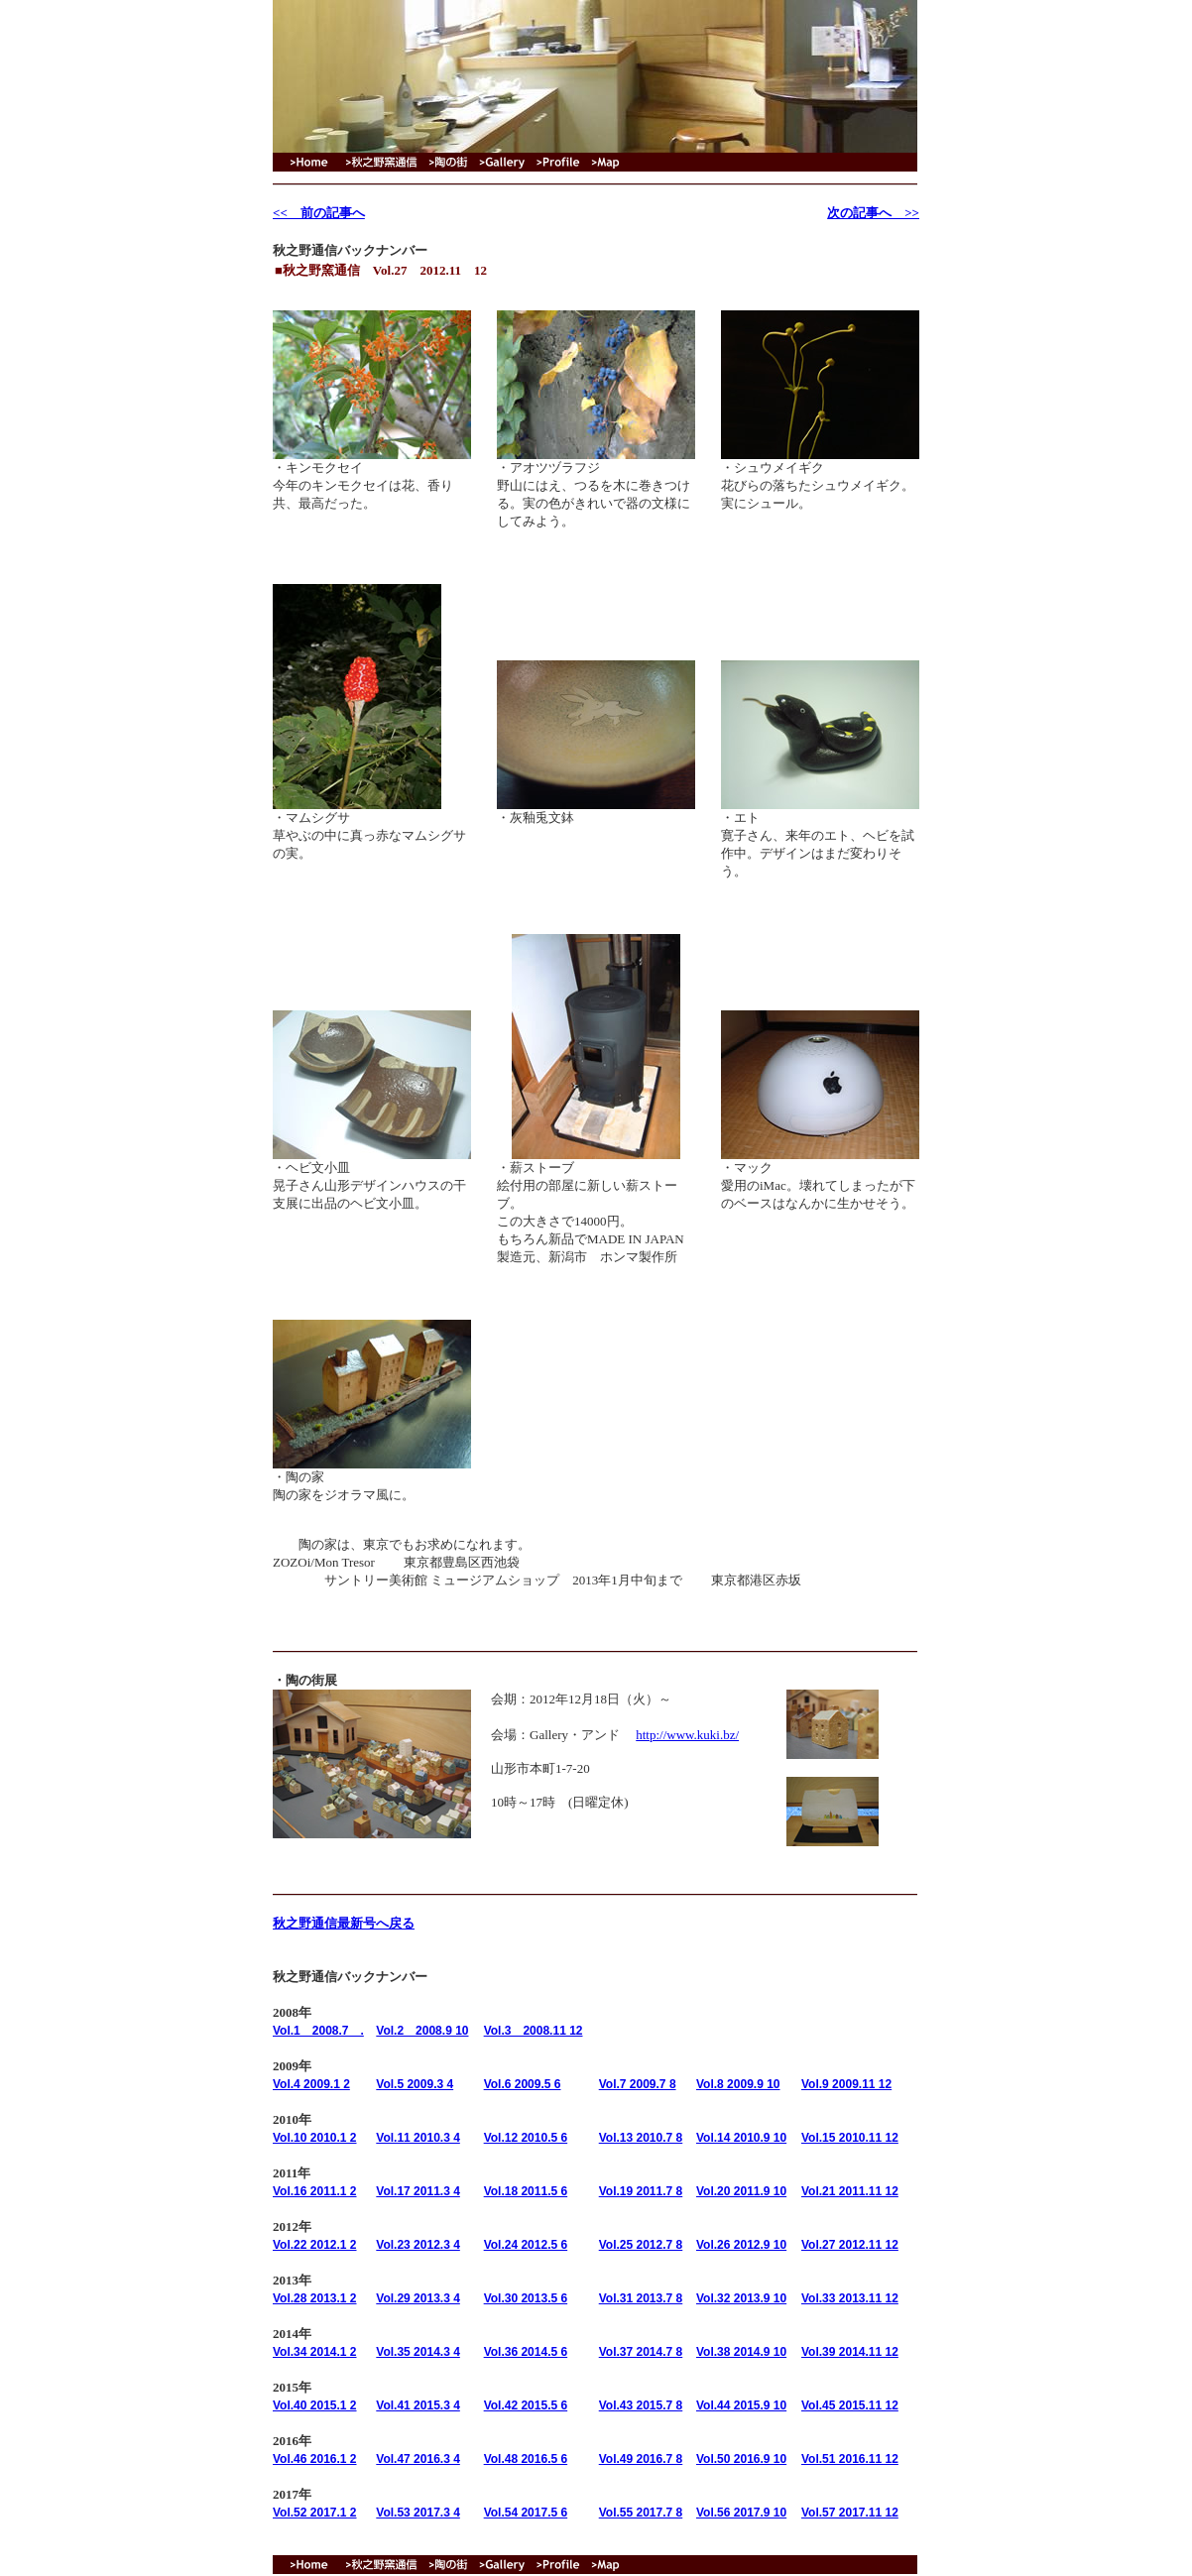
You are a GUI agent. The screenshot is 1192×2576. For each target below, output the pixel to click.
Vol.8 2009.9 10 (738, 2084)
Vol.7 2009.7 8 (637, 2084)
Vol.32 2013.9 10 (741, 2298)
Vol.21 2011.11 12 (849, 2191)
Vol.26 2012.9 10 (741, 2245)
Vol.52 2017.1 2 (315, 2512)
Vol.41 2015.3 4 (418, 2405)
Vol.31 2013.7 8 (641, 2298)
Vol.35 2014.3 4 (418, 2352)
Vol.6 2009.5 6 (522, 2084)
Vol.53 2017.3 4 (418, 2512)
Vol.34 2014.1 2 (315, 2352)
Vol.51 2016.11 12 (849, 2459)
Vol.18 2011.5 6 (526, 2191)
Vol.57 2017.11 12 (849, 2512)
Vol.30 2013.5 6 (526, 2298)
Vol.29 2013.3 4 (418, 2298)
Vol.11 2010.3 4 (418, 2138)
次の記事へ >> (873, 212)
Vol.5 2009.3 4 (414, 2084)
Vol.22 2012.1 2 (315, 2245)
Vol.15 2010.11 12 (849, 2138)
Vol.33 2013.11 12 (849, 2298)
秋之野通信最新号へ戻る (344, 1923)
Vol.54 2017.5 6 (526, 2512)
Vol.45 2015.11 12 (849, 2405)
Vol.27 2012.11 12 (849, 2245)
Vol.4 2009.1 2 (311, 2084)
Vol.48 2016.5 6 (526, 2459)
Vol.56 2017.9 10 (741, 2512)
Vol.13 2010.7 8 (641, 2138)
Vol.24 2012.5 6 (526, 2245)
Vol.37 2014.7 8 (641, 2352)
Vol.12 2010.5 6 (526, 2138)
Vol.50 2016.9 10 (741, 2459)
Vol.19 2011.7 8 (641, 2191)
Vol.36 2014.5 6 (526, 2352)
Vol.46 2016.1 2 (315, 2459)
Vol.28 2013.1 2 (315, 2298)
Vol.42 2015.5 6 (526, 2405)
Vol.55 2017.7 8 (641, 2512)
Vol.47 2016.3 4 (418, 2459)
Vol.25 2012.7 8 (641, 2245)
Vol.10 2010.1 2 (315, 2138)
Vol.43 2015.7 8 (641, 2405)
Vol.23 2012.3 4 (418, 2245)
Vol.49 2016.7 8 (641, 2459)
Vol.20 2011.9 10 (741, 2191)
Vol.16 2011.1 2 (315, 2191)
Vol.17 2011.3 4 (418, 2191)
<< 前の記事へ (319, 212)
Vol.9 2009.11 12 (846, 2084)
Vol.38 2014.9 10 (741, 2352)
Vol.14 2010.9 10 (741, 2138)
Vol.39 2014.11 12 (849, 2352)
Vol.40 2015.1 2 (315, 2405)
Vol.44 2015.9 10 (741, 2405)
